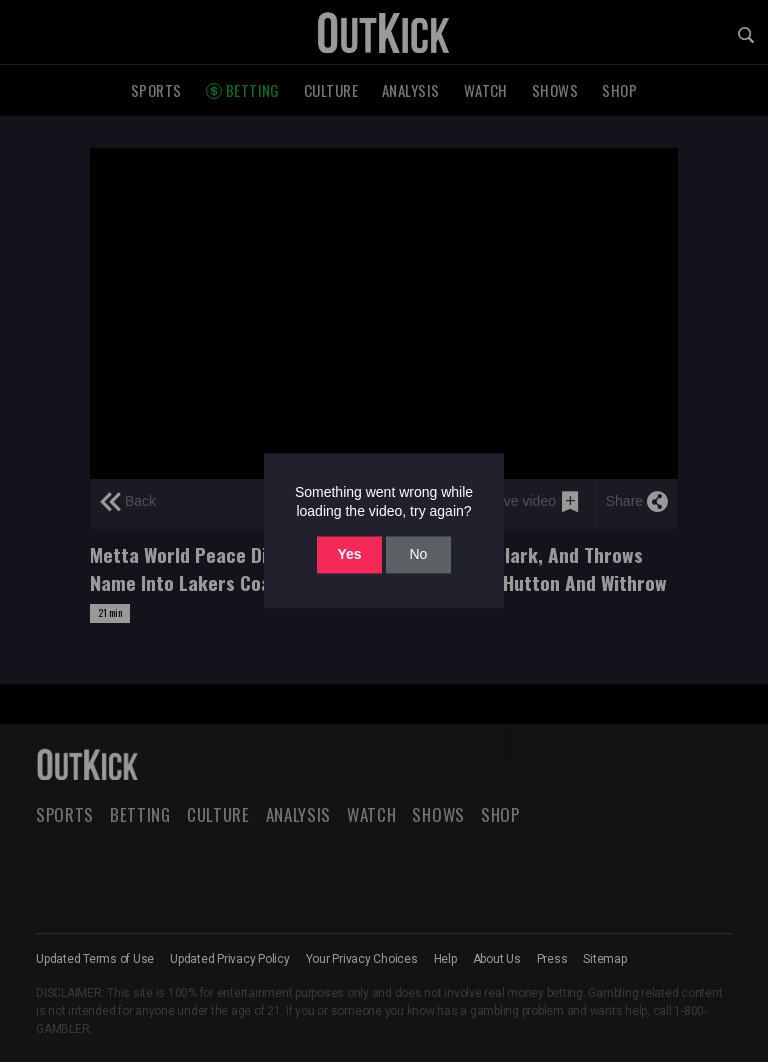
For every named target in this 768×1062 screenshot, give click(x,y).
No (418, 554)
